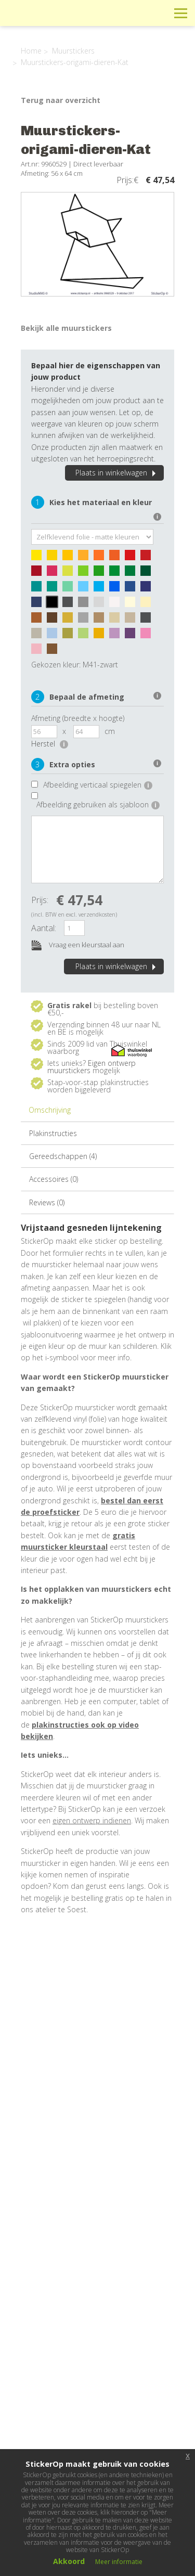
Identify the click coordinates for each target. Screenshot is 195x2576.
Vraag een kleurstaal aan (77, 945)
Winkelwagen (134, 13)
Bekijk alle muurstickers (66, 328)
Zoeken (157, 13)
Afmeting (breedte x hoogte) (77, 718)
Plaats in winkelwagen (117, 473)
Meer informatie (118, 2561)
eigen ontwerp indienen (92, 1820)
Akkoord (69, 2561)
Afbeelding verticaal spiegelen (97, 785)
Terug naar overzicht (60, 100)
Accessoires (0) (53, 1179)
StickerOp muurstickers (45, 21)
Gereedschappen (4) (63, 1156)
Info (110, 13)
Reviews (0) (46, 1202)
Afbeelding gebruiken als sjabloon (98, 804)
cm (110, 731)
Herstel (49, 744)
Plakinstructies (53, 1133)
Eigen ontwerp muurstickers (91, 1066)
